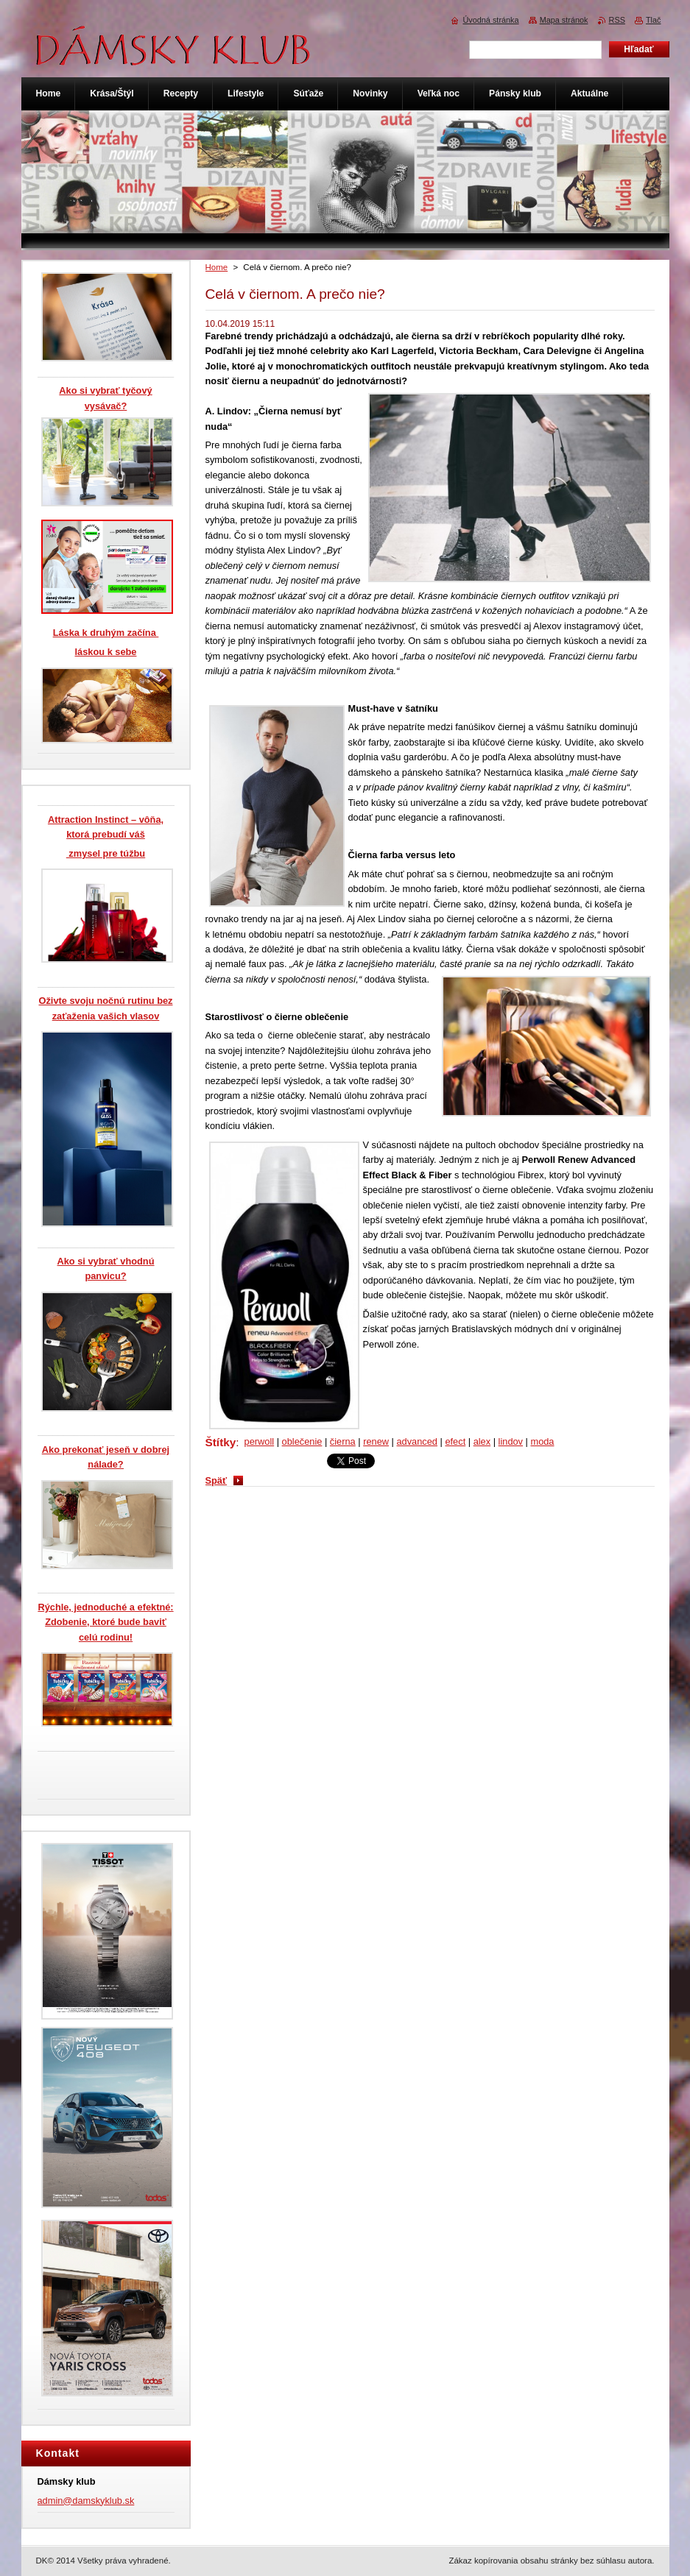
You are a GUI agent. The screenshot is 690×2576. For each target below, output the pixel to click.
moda (542, 1441)
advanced (416, 1441)
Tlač (653, 19)
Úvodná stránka (490, 19)
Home (216, 267)
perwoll (259, 1441)
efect (455, 1441)
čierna (343, 1441)
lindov (511, 1441)
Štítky (220, 1442)
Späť (216, 1480)
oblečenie (302, 1441)
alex (482, 1441)
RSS (617, 19)
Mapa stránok (564, 19)
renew (376, 1441)
